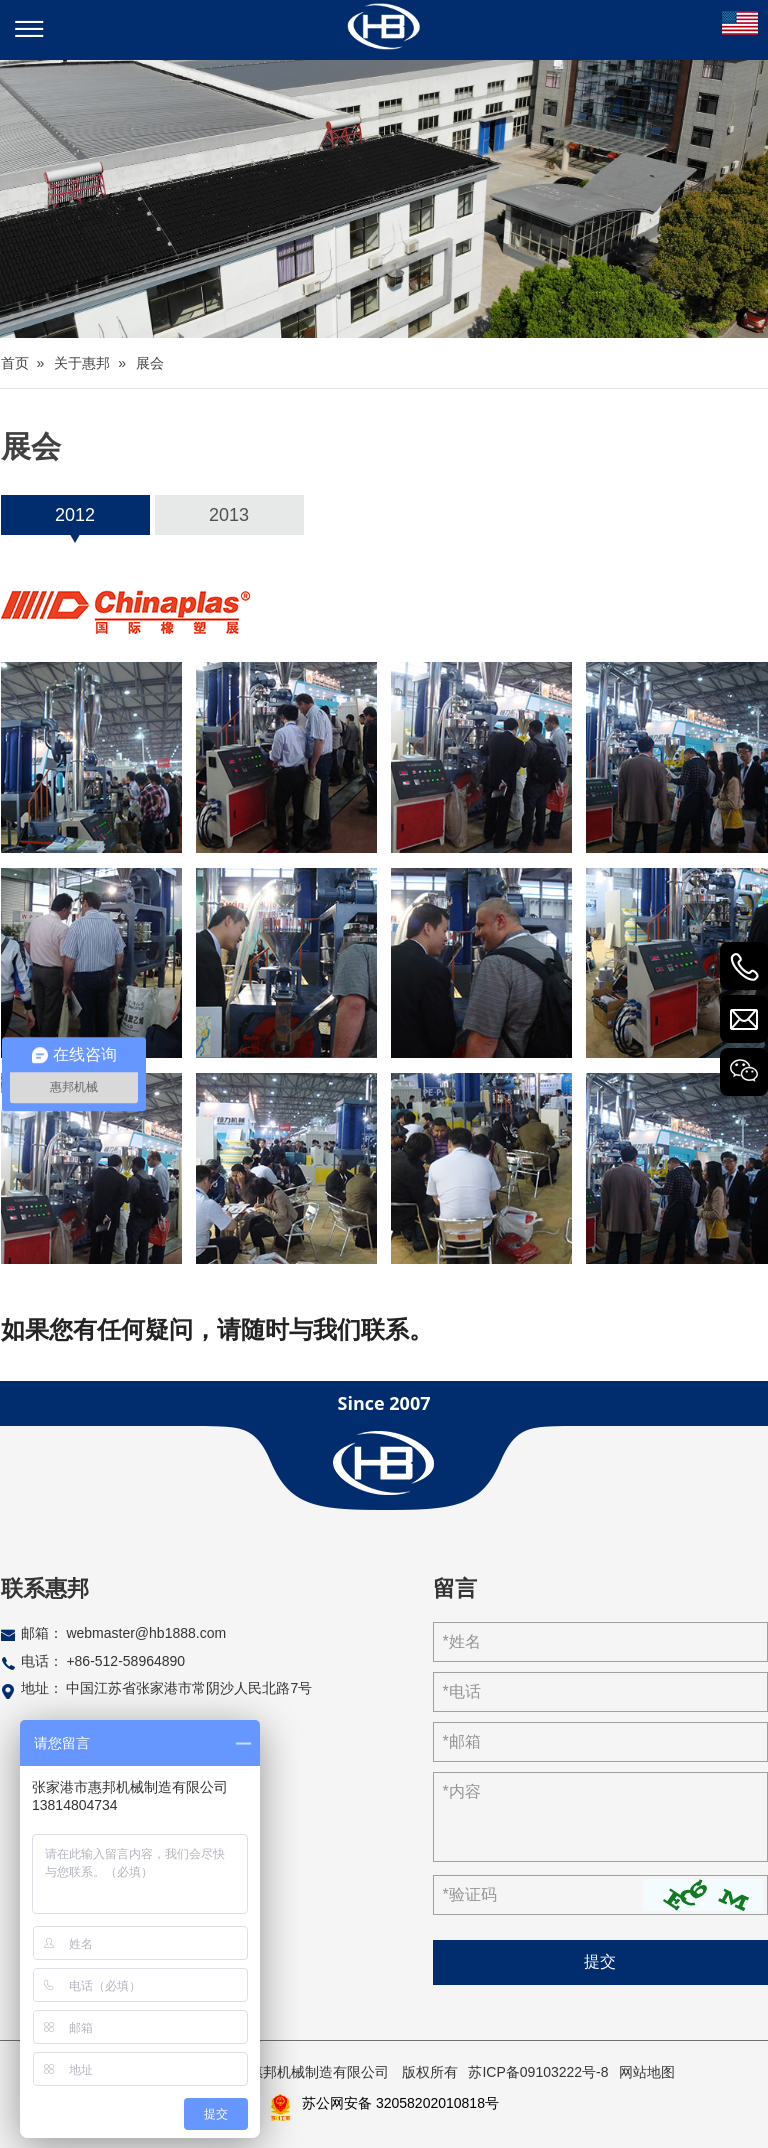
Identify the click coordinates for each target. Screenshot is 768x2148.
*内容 (462, 1791)
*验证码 (470, 1894)
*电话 (462, 1691)
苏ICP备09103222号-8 (538, 2072)
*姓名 (462, 1641)
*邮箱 (462, 1741)
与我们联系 (349, 1329)
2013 (229, 515)
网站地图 (647, 2072)
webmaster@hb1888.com (146, 1633)
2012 (75, 515)
